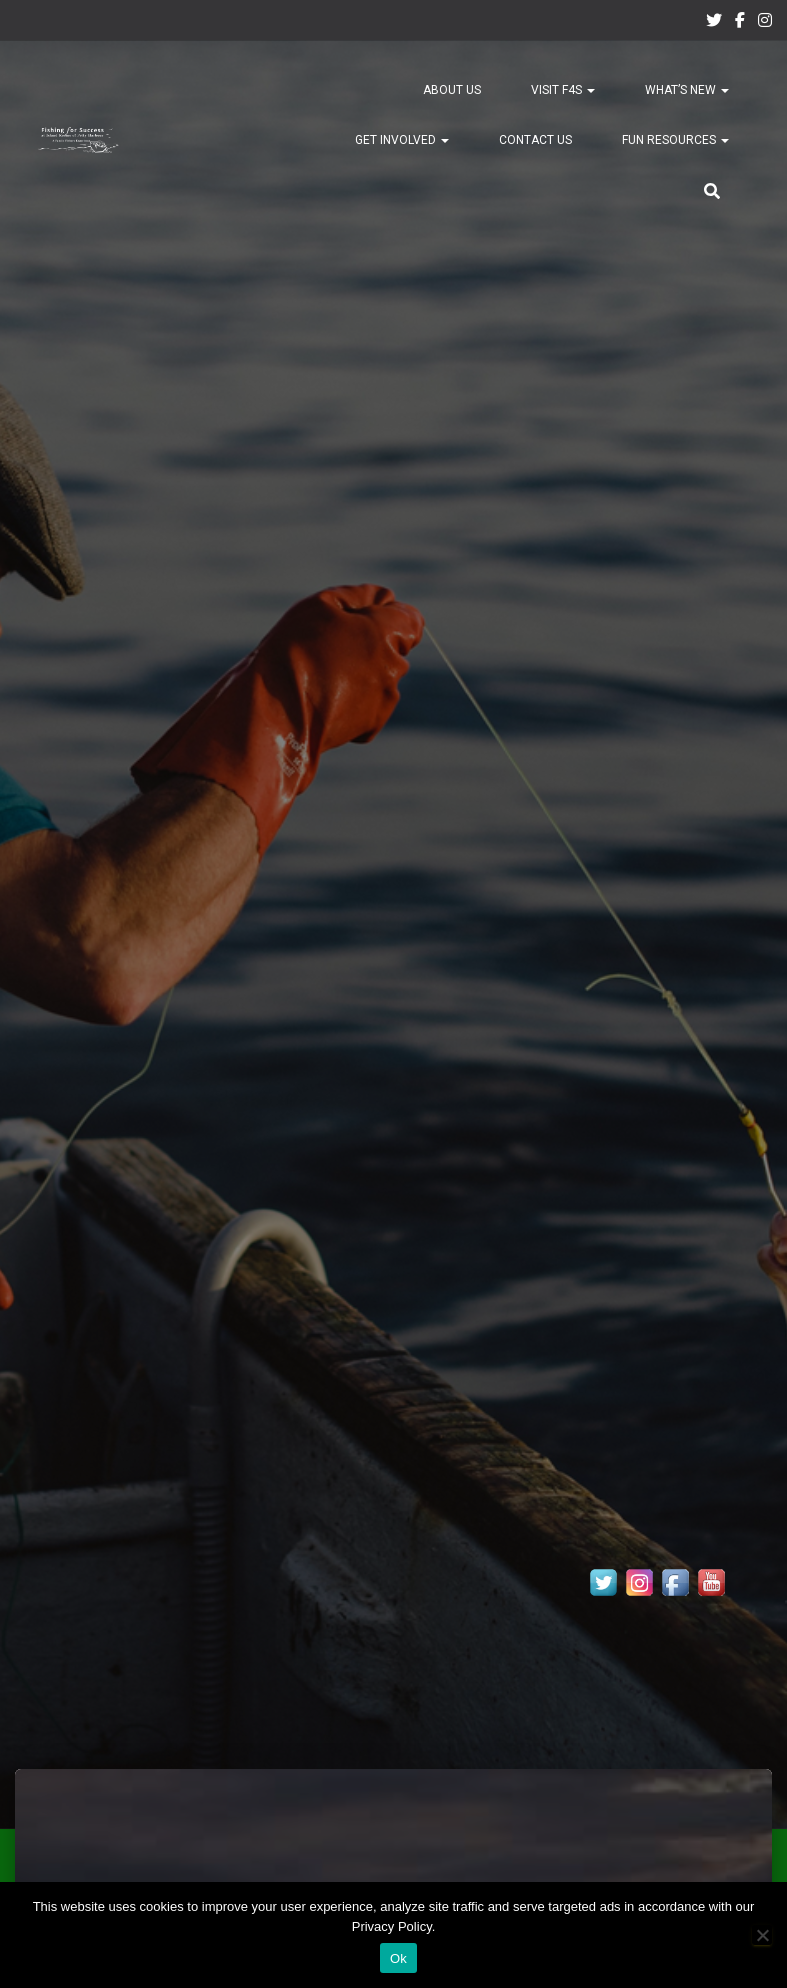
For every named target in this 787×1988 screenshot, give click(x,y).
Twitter (714, 23)
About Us (452, 90)
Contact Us (535, 140)
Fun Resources (675, 140)
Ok (398, 1958)
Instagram (765, 23)
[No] (762, 1935)
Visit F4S (563, 90)
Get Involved (402, 140)
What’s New (687, 90)
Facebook (740, 23)
